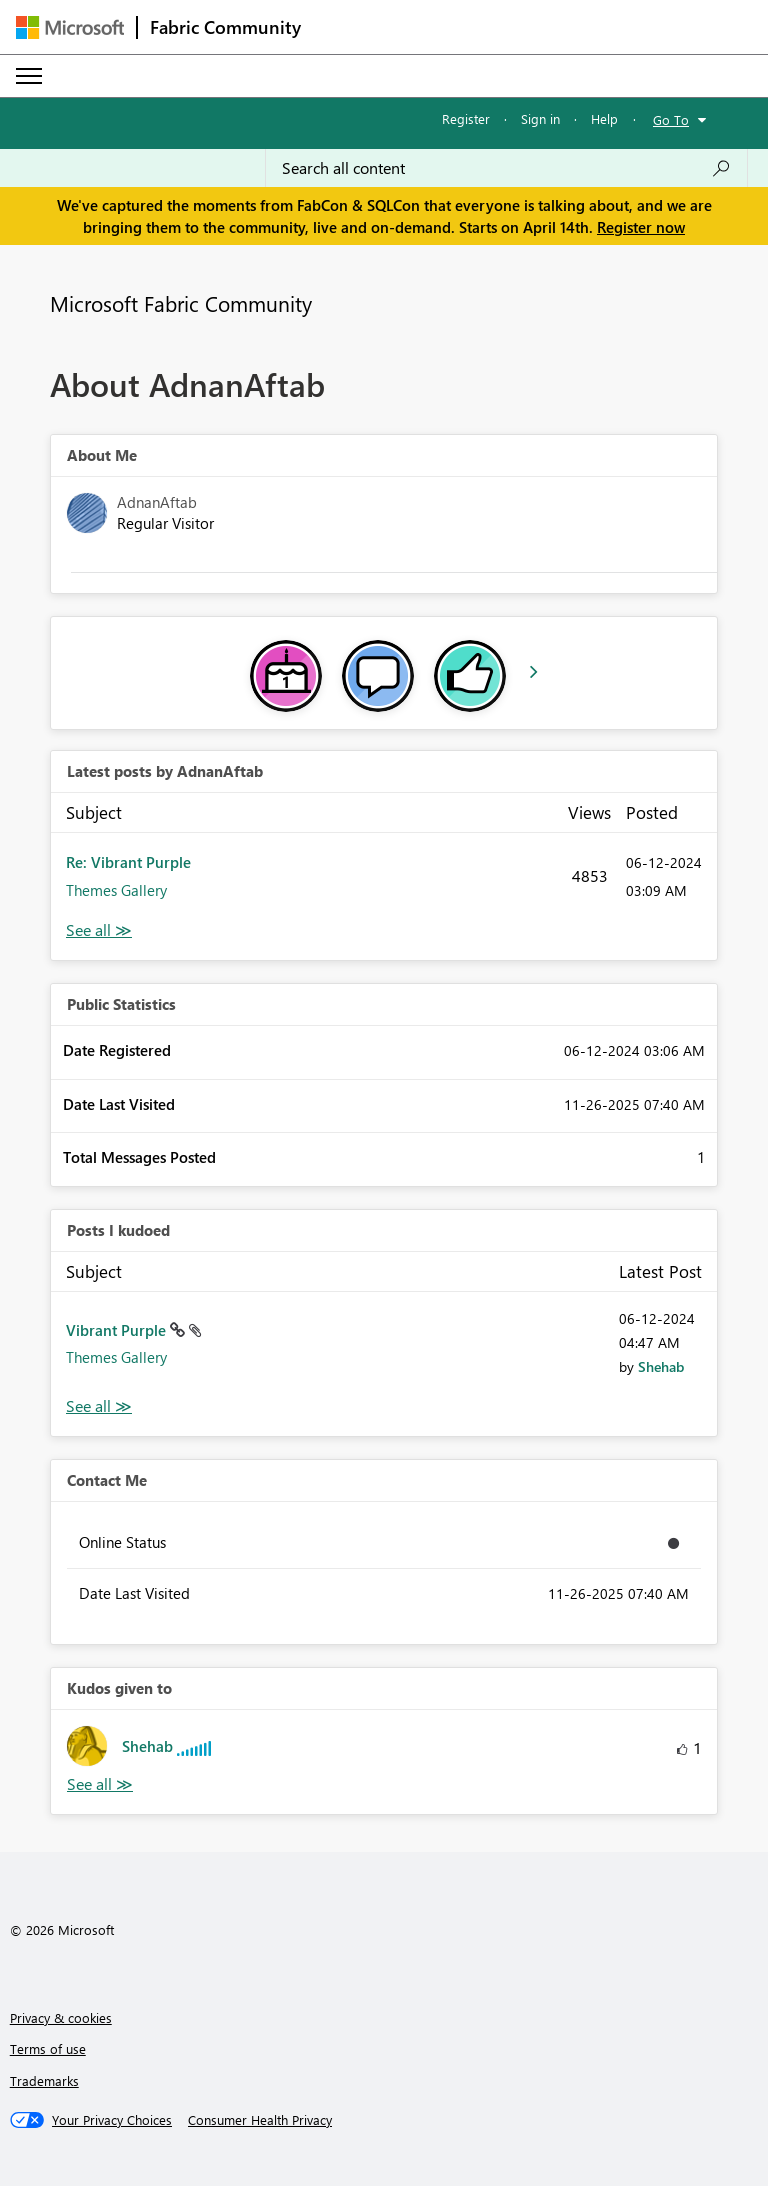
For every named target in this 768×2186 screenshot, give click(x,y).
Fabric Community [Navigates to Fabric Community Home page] (225, 27)
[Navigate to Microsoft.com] (70, 27)
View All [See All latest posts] (99, 930)
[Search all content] (506, 168)
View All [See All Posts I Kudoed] (99, 1406)
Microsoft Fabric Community (181, 303)
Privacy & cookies (61, 2017)
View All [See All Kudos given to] (100, 1784)
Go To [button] (671, 119)
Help (604, 118)
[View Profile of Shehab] (661, 1366)
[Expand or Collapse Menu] (29, 76)
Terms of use (48, 2048)
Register (466, 118)
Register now (641, 227)
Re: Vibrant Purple (128, 862)
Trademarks (44, 2080)
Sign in (540, 118)
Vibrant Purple (118, 1330)
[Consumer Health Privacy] (260, 2120)
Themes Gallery (116, 890)
